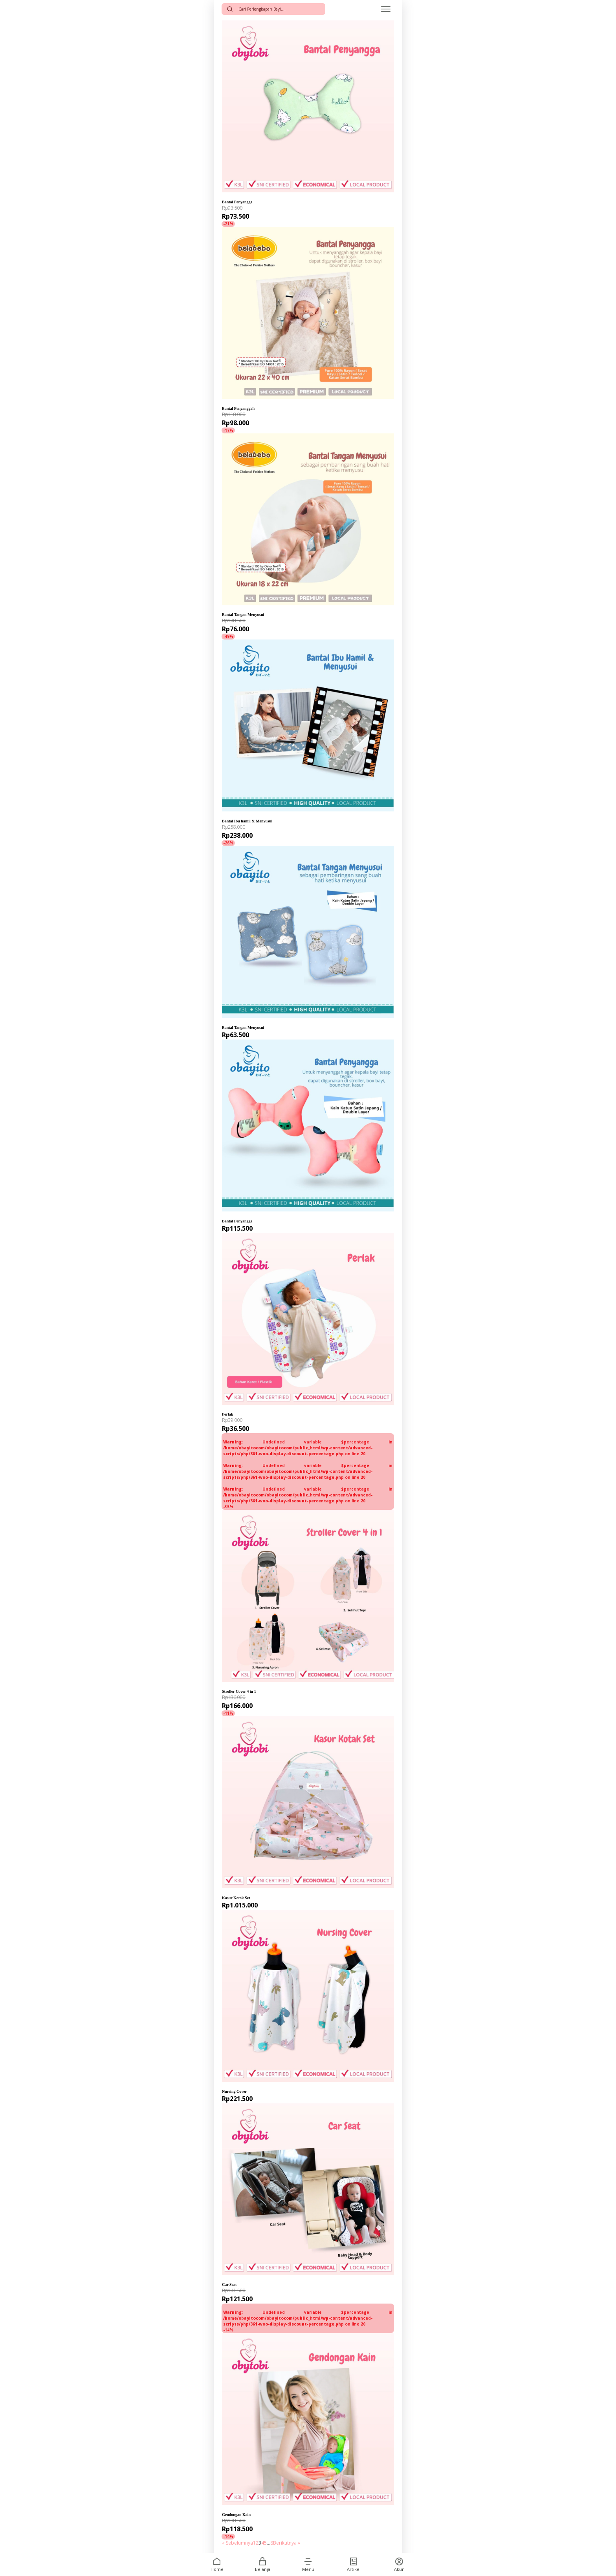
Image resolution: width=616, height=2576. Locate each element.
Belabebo (233, 402)
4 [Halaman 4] (262, 2542)
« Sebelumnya (237, 2542)
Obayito (231, 814)
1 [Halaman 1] (254, 2542)
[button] (308, 2561)
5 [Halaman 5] (265, 2542)
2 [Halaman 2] (257, 2542)
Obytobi (231, 195)
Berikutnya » (286, 2542)
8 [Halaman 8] (271, 2542)
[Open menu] (386, 9)
